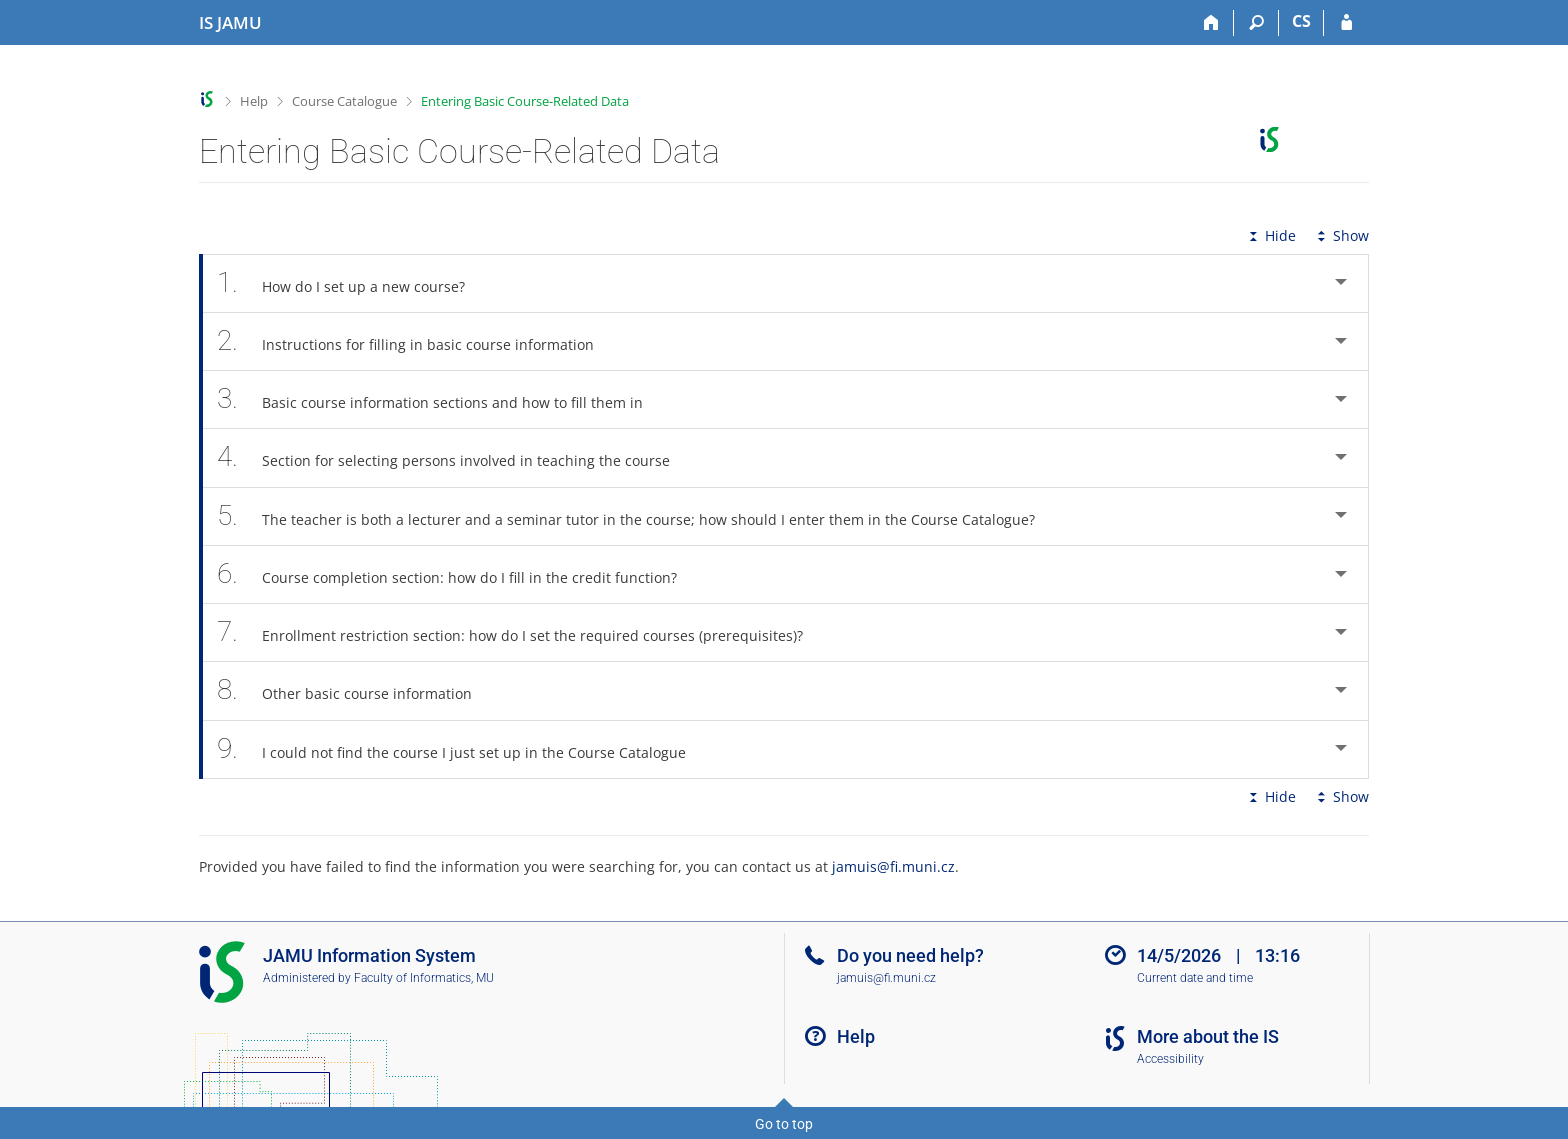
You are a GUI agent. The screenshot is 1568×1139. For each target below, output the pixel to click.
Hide (1270, 235)
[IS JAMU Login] (1346, 23)
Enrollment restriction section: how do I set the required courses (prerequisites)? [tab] (521, 632)
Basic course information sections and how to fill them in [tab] (441, 399)
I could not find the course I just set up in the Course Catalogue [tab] (462, 749)
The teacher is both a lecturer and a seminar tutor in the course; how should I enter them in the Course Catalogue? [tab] (637, 516)
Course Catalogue (344, 101)
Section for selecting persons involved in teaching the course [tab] (454, 457)
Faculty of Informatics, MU (424, 978)
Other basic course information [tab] (355, 690)
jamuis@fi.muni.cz (893, 866)
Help (254, 101)
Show (1341, 235)
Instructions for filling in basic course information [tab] (416, 341)
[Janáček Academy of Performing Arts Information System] (230, 23)
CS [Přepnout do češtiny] (1301, 21)
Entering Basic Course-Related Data (525, 101)
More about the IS (1208, 1036)
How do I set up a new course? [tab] (352, 283)
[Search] (1256, 23)
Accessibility (1170, 1059)
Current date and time (1195, 978)
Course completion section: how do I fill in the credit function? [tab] (458, 574)
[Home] (1211, 23)
